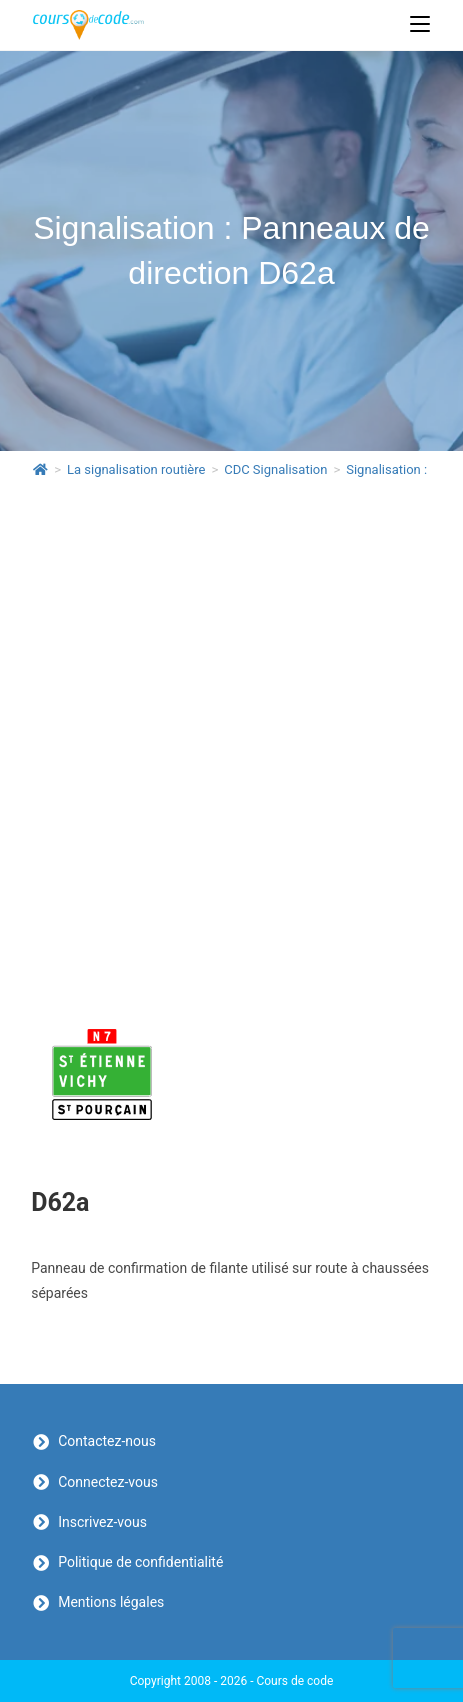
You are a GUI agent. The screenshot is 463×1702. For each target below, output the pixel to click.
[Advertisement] (231, 734)
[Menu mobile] (420, 24)
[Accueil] (40, 469)
